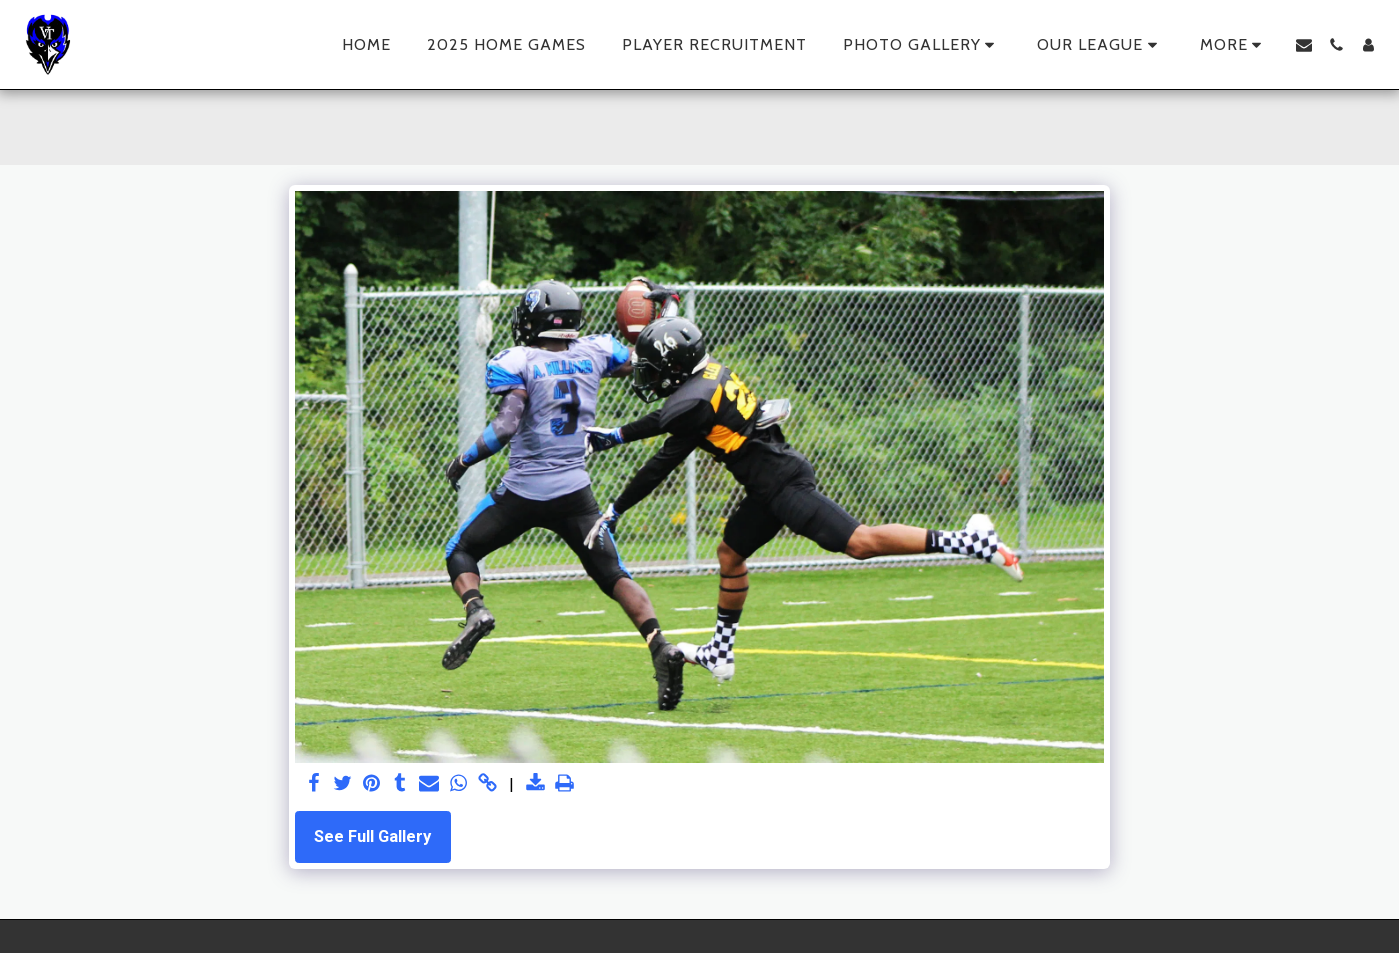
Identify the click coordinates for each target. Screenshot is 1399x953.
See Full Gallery (372, 836)
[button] (922, 45)
